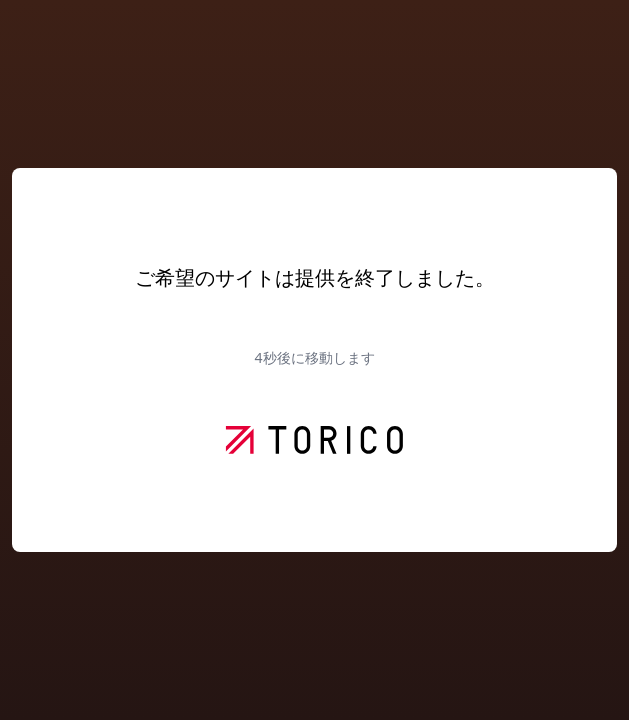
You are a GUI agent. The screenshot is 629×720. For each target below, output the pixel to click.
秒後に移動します (314, 357)
